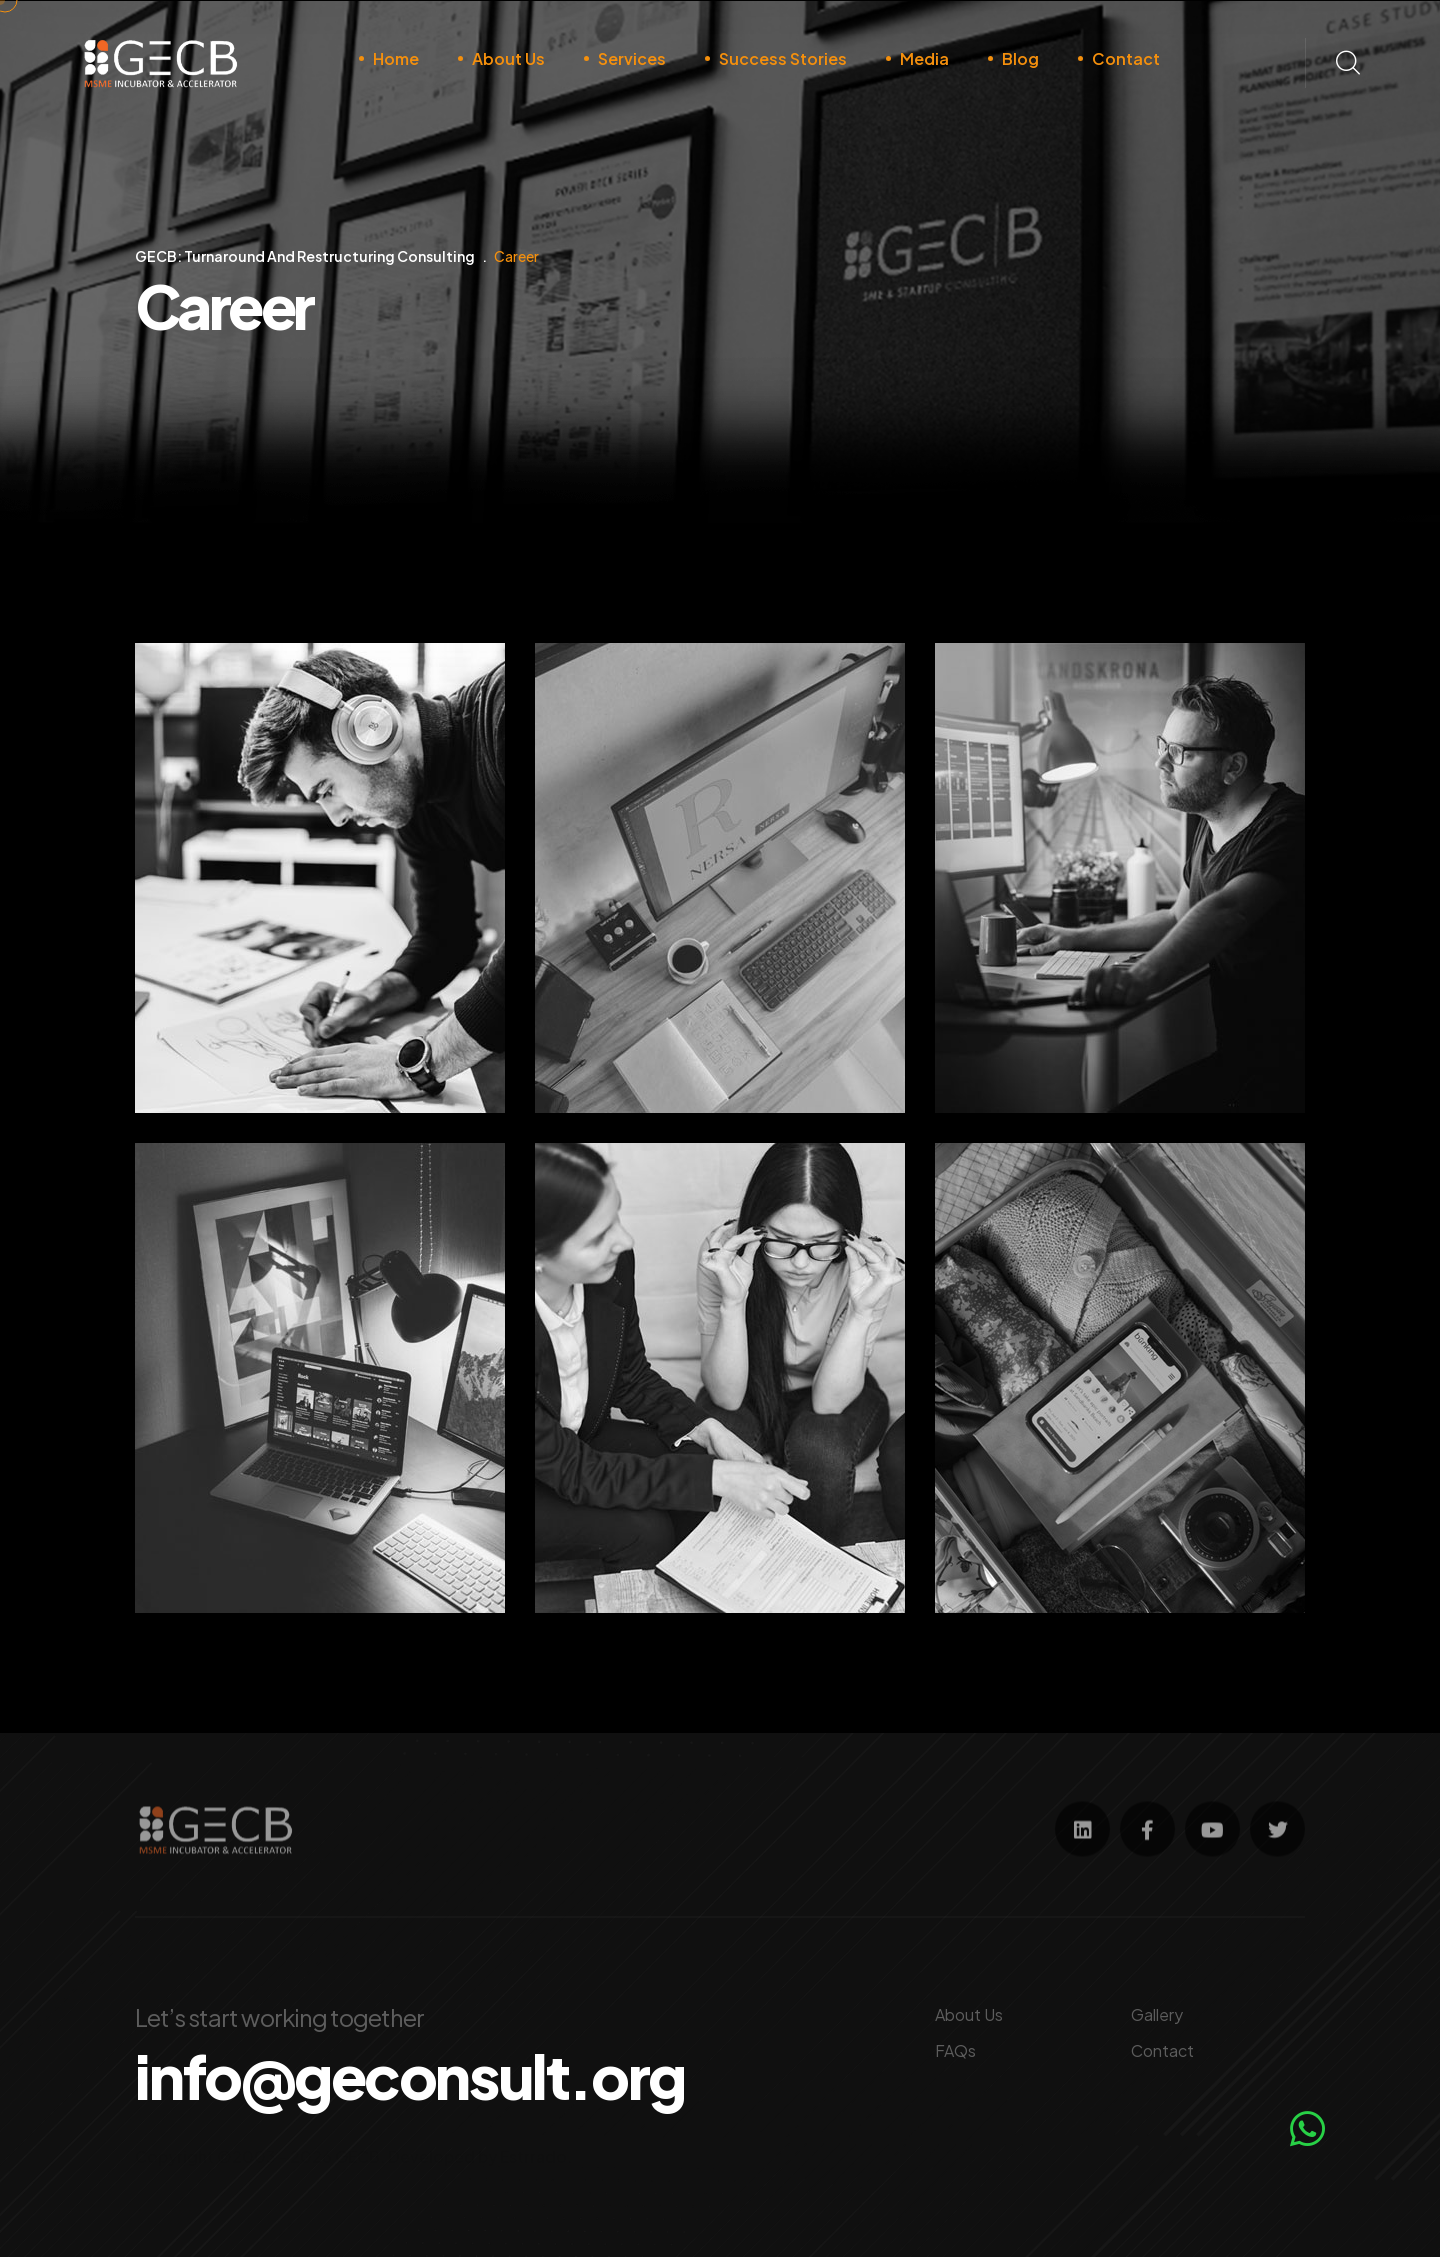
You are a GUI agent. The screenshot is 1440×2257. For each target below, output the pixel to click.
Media (924, 58)
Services (632, 58)
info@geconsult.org (410, 2076)
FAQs (955, 2050)
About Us (508, 58)
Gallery (1157, 2014)
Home (396, 58)
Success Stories (783, 58)
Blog (1020, 58)
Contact (1126, 58)
